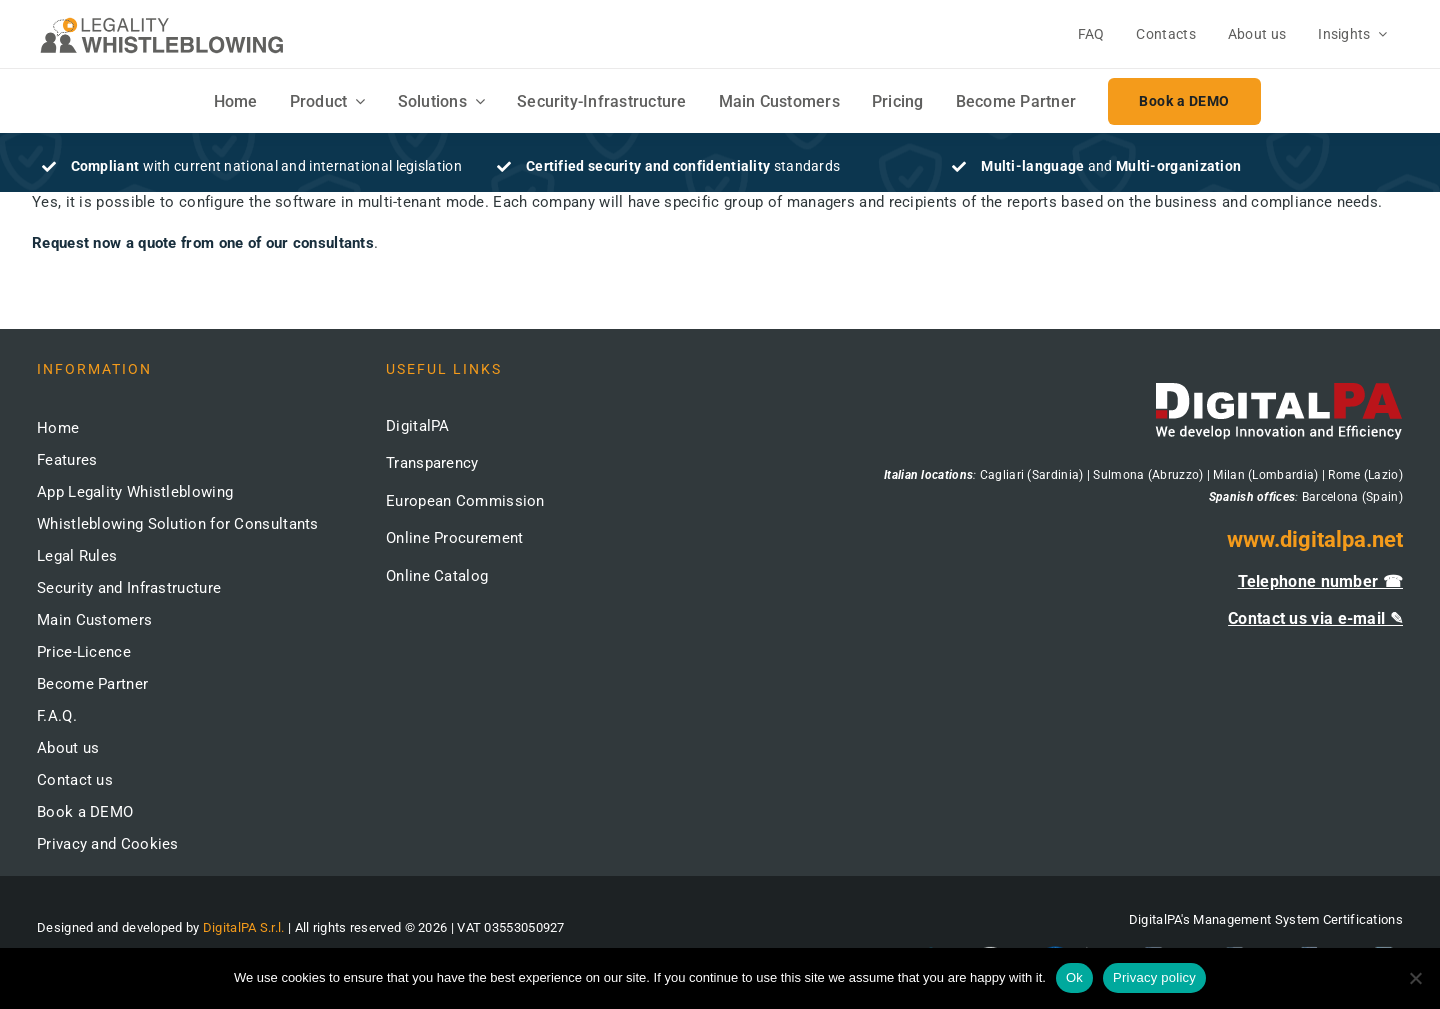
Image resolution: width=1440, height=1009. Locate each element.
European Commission (465, 501)
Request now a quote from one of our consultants (203, 243)
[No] (1415, 978)
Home (58, 428)
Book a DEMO (85, 812)
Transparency (432, 463)
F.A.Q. (57, 716)
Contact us (75, 780)
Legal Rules (77, 556)
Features (67, 460)
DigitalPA (418, 426)
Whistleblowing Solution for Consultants (178, 524)
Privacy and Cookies (108, 844)
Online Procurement (454, 538)
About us (68, 748)
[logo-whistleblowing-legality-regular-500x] (162, 20)
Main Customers (94, 620)
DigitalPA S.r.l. (244, 927)
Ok (1074, 977)
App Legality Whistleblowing (135, 492)
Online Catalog (437, 576)
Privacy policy (1154, 977)
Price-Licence (84, 652)
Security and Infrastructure (129, 588)
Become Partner (92, 684)
